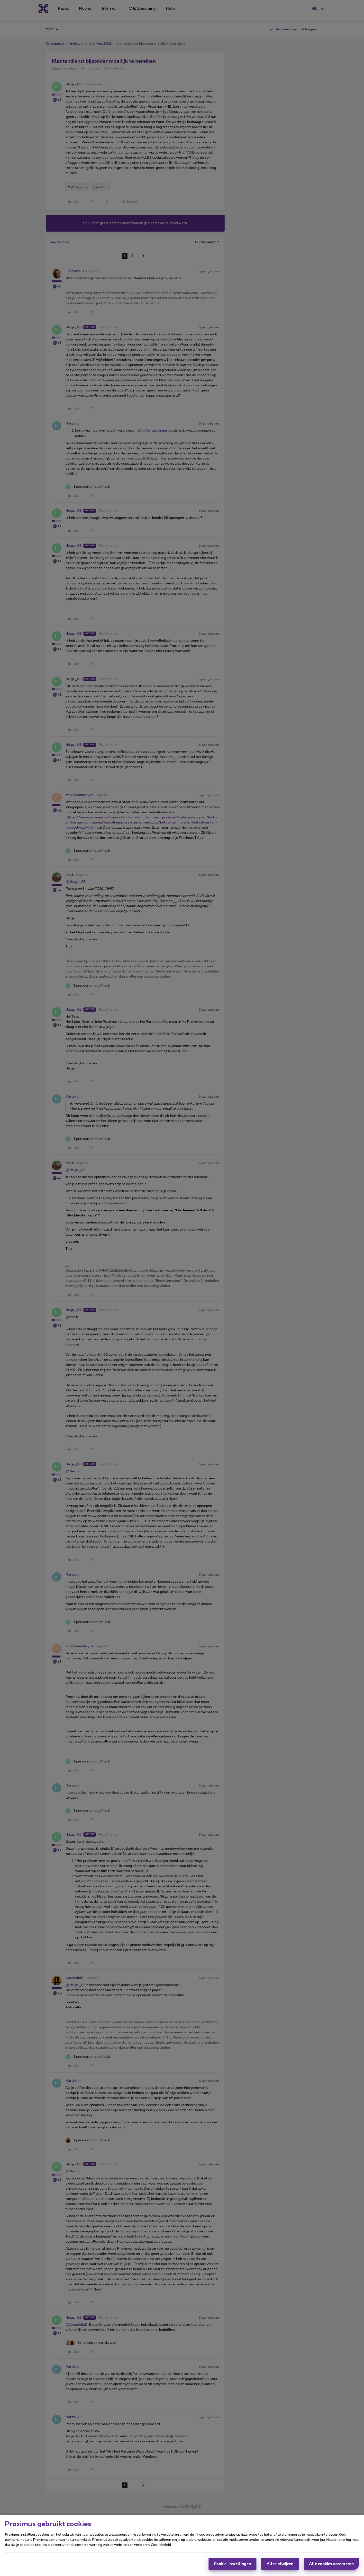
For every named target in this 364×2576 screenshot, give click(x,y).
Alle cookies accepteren (331, 2564)
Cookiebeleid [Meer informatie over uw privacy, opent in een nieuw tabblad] (161, 2545)
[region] (182, 2545)
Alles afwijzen (280, 2564)
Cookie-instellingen (232, 2564)
